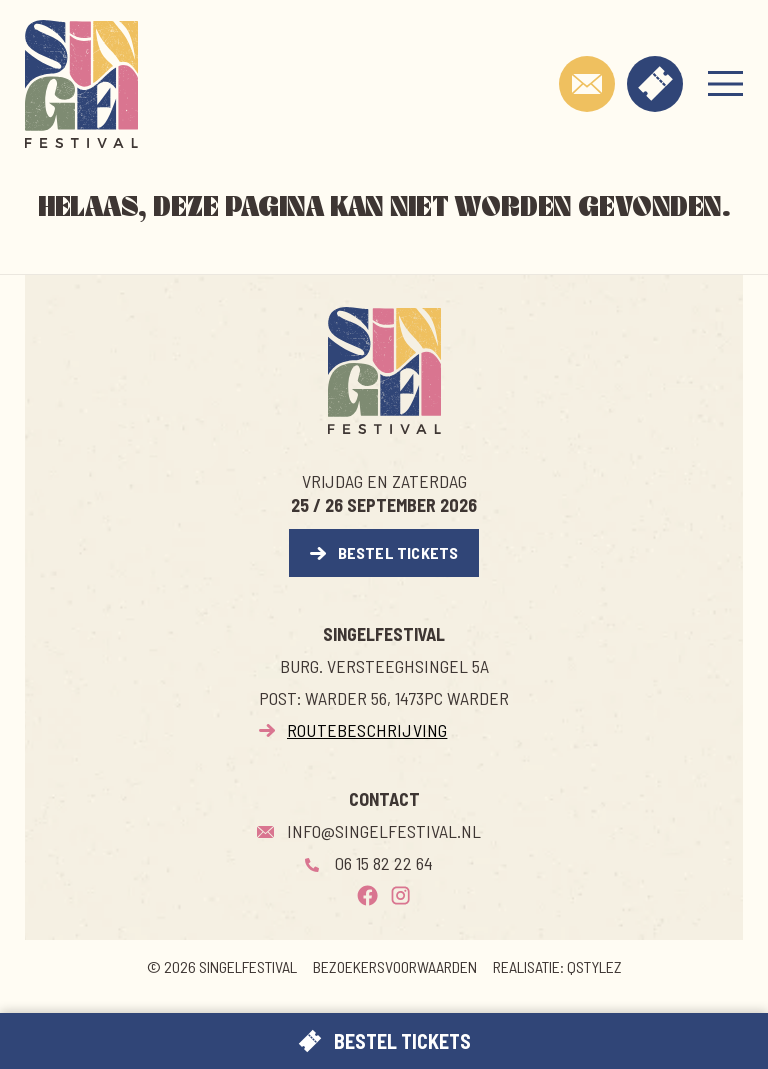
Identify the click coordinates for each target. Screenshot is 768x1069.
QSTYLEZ (594, 966)
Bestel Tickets (398, 552)
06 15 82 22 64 (384, 863)
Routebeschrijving (367, 730)
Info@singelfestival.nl (384, 831)
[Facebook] (367, 895)
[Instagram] (400, 895)
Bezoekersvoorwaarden (395, 966)
